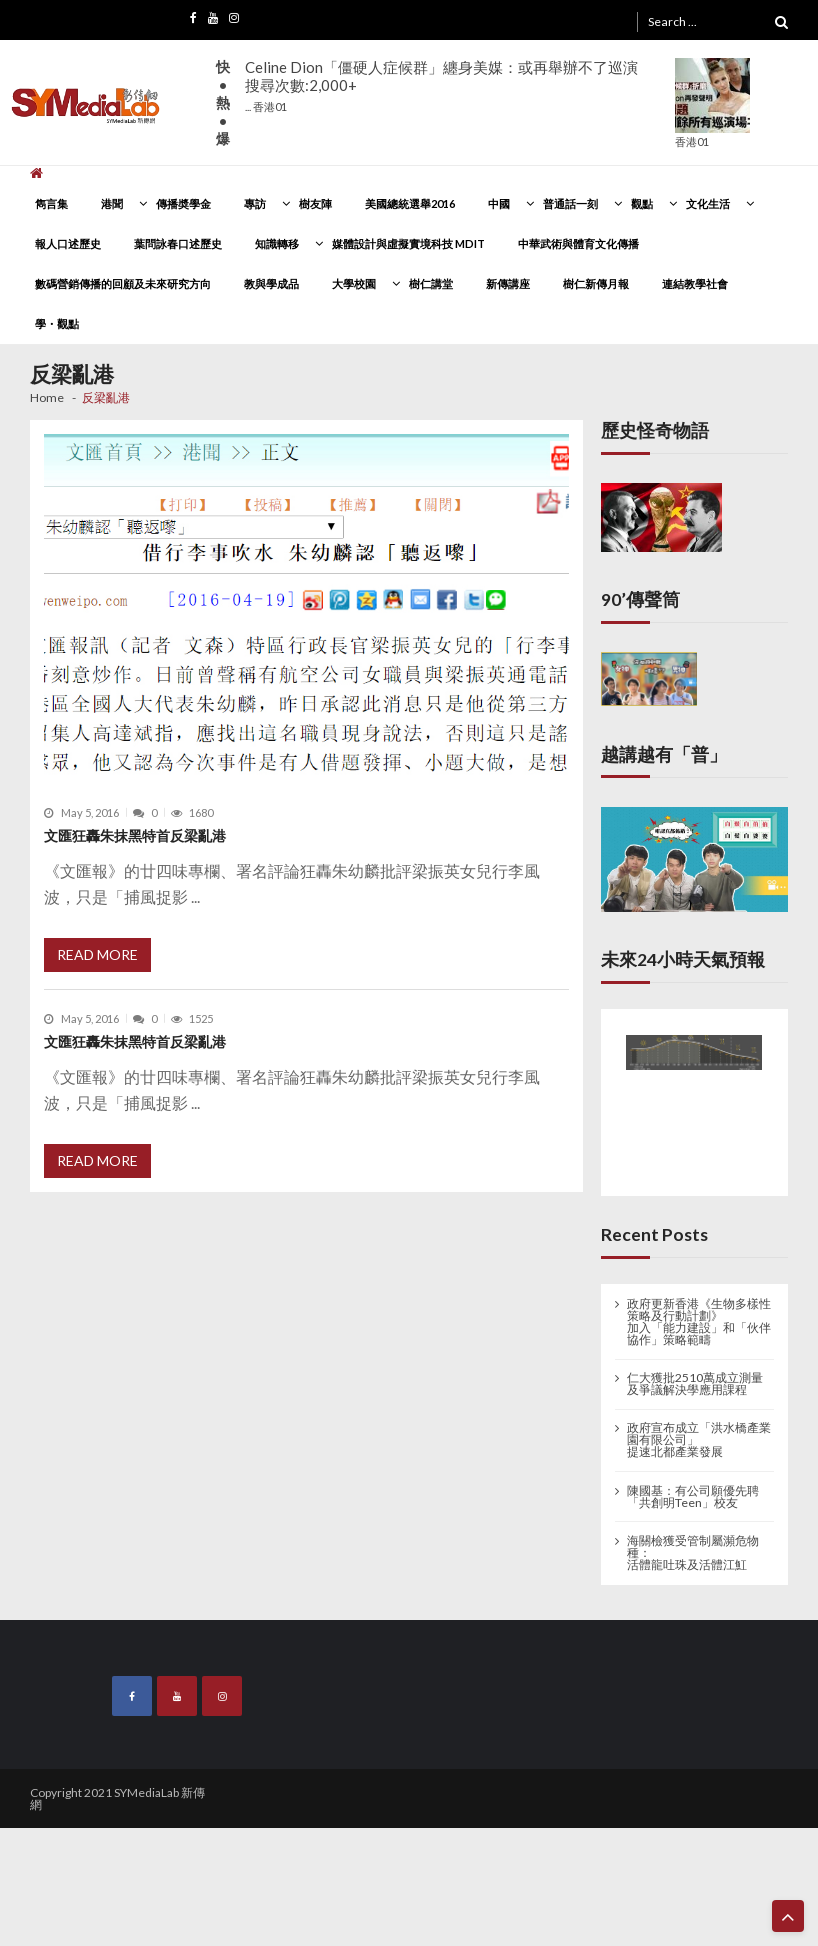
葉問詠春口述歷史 (178, 243)
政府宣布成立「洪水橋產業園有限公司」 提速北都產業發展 (699, 1440)
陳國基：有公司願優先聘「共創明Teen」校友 (693, 1497)
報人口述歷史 (68, 243)
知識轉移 (277, 243)
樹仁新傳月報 (596, 283)
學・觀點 (57, 323)
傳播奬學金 (183, 203)
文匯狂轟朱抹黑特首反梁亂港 (135, 835)
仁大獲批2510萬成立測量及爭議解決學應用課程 (695, 1384)
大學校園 (354, 283)
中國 (499, 203)
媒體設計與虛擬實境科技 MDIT (408, 243)
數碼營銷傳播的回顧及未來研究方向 (123, 283)
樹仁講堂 (431, 283)
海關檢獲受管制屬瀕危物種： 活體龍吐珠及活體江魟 (693, 1553)
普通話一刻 (570, 203)
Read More (97, 954)
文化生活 (708, 203)
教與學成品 (271, 283)
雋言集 (51, 203)
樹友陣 (315, 203)
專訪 (255, 203)
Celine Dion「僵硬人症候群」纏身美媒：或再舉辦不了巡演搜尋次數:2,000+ (441, 85)
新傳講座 (508, 283)
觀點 (642, 203)
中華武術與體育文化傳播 (578, 243)
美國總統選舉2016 (410, 203)
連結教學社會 (695, 283)
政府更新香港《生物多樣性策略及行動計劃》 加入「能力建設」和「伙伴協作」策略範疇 (699, 1322)
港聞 (112, 203)
